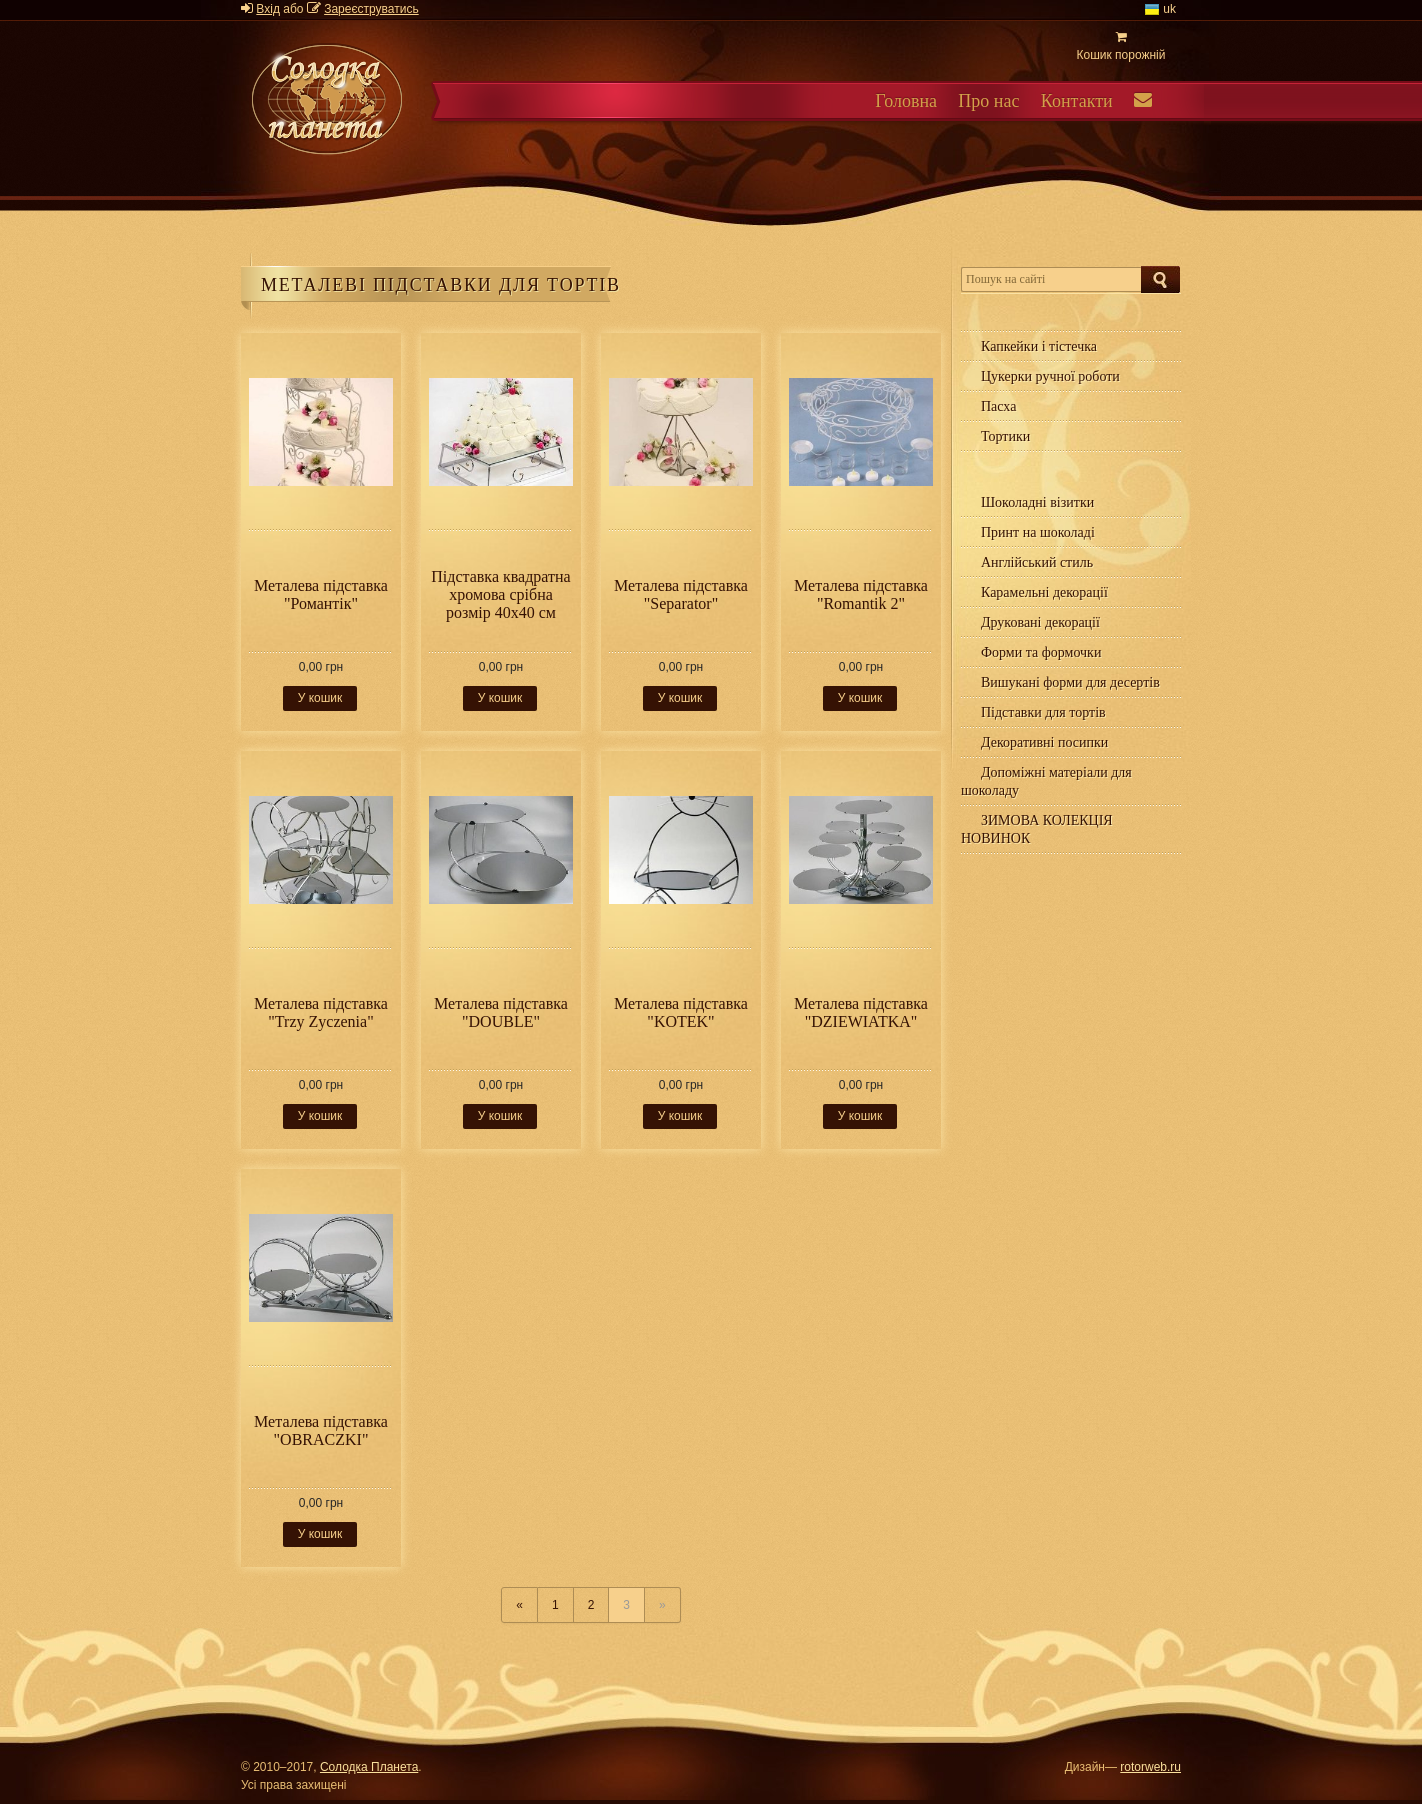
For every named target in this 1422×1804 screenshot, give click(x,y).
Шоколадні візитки (1037, 502)
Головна (906, 101)
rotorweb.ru (1150, 1767)
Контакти (1077, 101)
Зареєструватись (371, 9)
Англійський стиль (1037, 562)
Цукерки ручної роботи (1050, 376)
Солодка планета (327, 99)
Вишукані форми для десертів (1070, 682)
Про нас (988, 101)
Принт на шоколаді (1038, 532)
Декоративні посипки (1044, 742)
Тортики (1005, 436)
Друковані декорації (1040, 622)
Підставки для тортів (1043, 712)
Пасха (998, 406)
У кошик (320, 698)
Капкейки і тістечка (1039, 346)
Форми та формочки (1041, 652)
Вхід (268, 9)
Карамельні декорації (1044, 592)
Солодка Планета (369, 1767)
